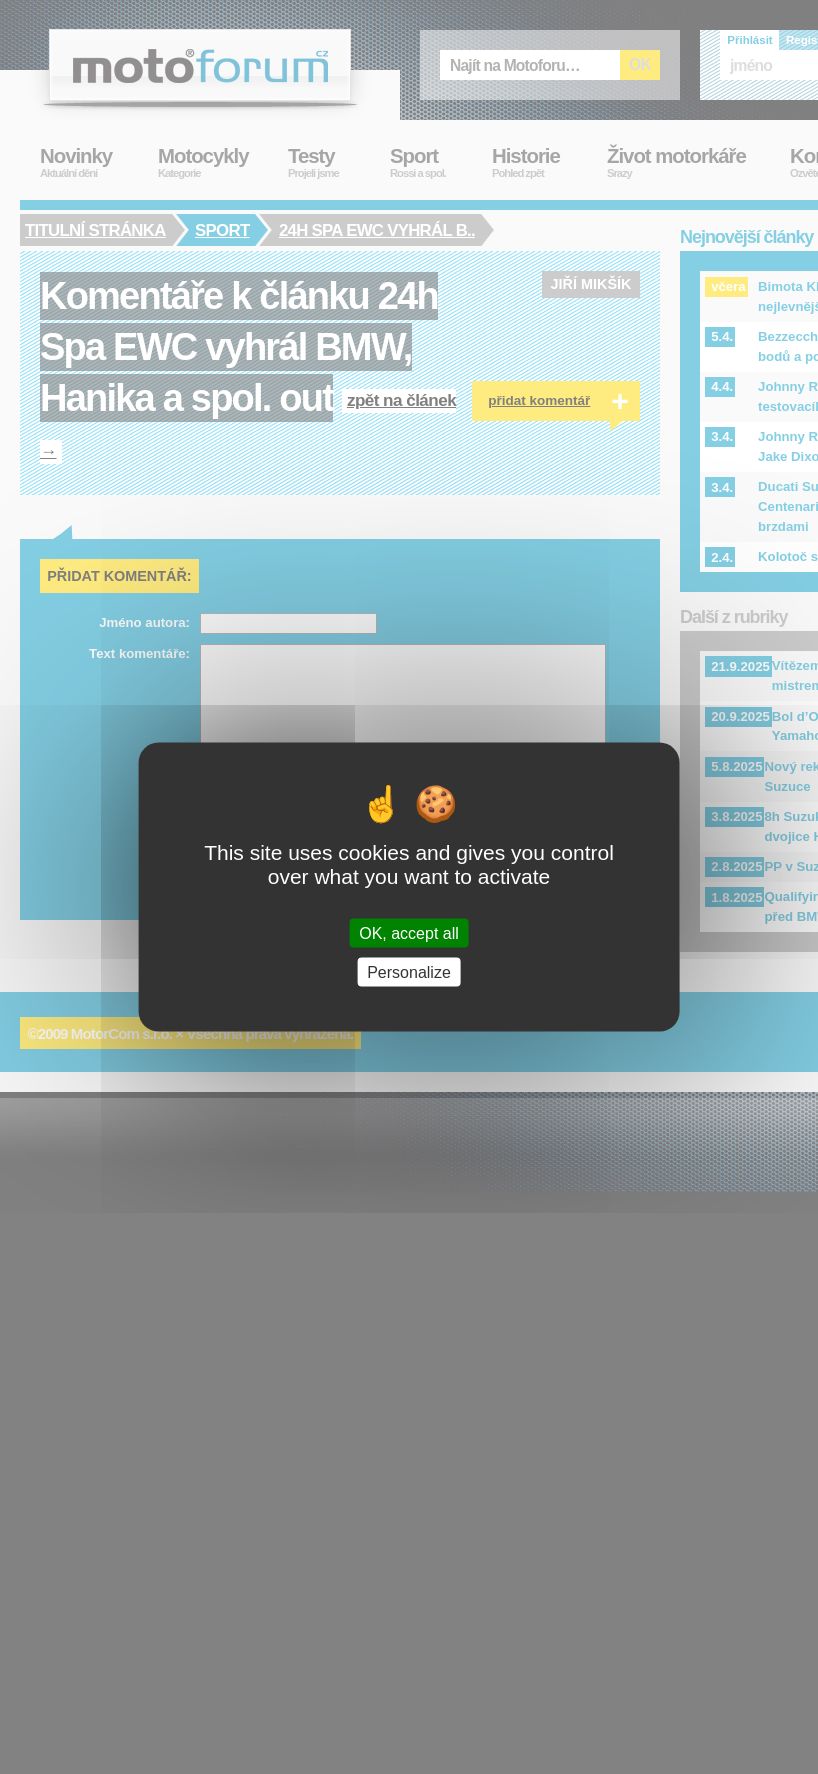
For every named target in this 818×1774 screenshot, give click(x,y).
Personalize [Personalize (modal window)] (409, 971)
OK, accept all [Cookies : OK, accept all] (409, 932)
